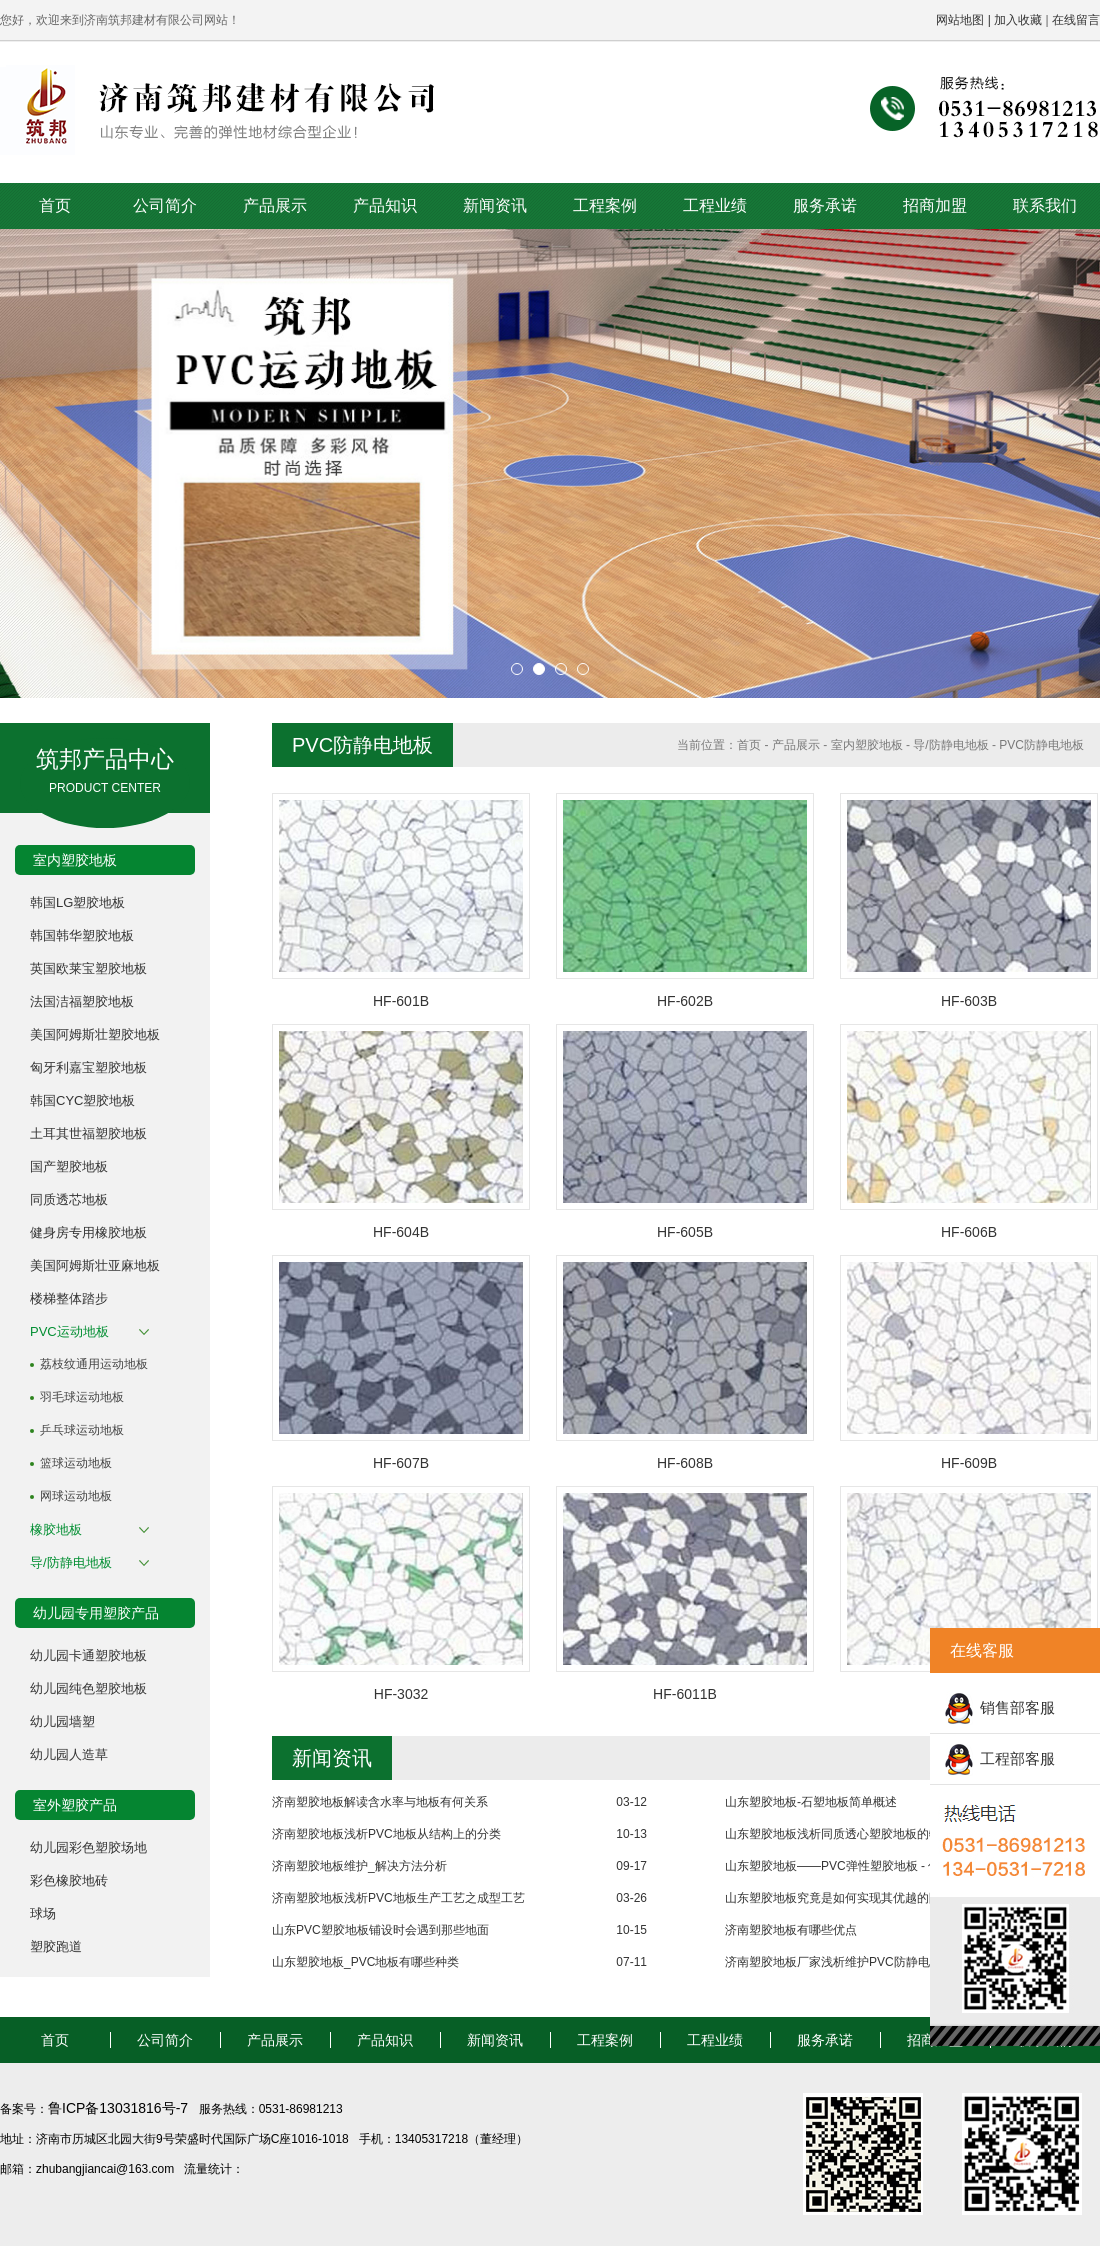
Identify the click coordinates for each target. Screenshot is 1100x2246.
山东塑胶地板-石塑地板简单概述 (811, 1802)
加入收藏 (1018, 20)
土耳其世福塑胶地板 (88, 1133)
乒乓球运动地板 (82, 1430)
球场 (43, 1913)
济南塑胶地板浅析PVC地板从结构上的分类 (386, 1834)
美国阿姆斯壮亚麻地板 (95, 1265)
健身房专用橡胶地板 (88, 1232)
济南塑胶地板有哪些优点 (791, 1930)
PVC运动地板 (69, 1331)
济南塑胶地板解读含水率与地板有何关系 (380, 1802)
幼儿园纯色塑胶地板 (88, 1688)
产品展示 (275, 205)
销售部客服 (1017, 1707)
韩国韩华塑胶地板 (82, 935)
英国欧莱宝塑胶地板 (88, 968)
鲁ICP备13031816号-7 (120, 2108)
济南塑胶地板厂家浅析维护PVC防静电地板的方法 (857, 1962)
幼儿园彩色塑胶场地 (88, 1847)
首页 (55, 205)
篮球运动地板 (76, 1463)
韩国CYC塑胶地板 (82, 1100)
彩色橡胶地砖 (69, 1880)
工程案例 (605, 205)
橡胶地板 (56, 1529)
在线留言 (1076, 20)
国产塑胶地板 (69, 1166)
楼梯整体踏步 (69, 1298)
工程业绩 (715, 205)
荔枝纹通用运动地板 (94, 1364)
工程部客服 (1017, 1758)
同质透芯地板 (69, 1199)
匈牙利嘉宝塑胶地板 (88, 1067)
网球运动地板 (76, 1496)
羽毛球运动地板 (82, 1397)
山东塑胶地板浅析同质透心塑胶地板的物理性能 (851, 1834)
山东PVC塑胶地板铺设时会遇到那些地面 (380, 1930)
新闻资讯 (495, 205)
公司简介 (165, 205)
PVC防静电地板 (1041, 745)
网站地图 (960, 20)
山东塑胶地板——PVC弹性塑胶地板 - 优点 (838, 1866)
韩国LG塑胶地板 (77, 902)
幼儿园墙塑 (62, 1721)
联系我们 (1045, 205)
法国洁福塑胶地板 (82, 1001)
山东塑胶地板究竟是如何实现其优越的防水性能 (851, 1898)
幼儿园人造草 (69, 1754)
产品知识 (385, 205)
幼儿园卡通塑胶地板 (88, 1655)
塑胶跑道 (56, 1946)
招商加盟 (935, 205)
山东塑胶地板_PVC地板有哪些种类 (365, 1962)
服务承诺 (825, 205)
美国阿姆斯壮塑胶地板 (95, 1034)
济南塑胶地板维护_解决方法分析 (359, 1866)
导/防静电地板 (71, 1562)
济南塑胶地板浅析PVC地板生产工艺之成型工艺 (398, 1898)
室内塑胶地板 (867, 745)
